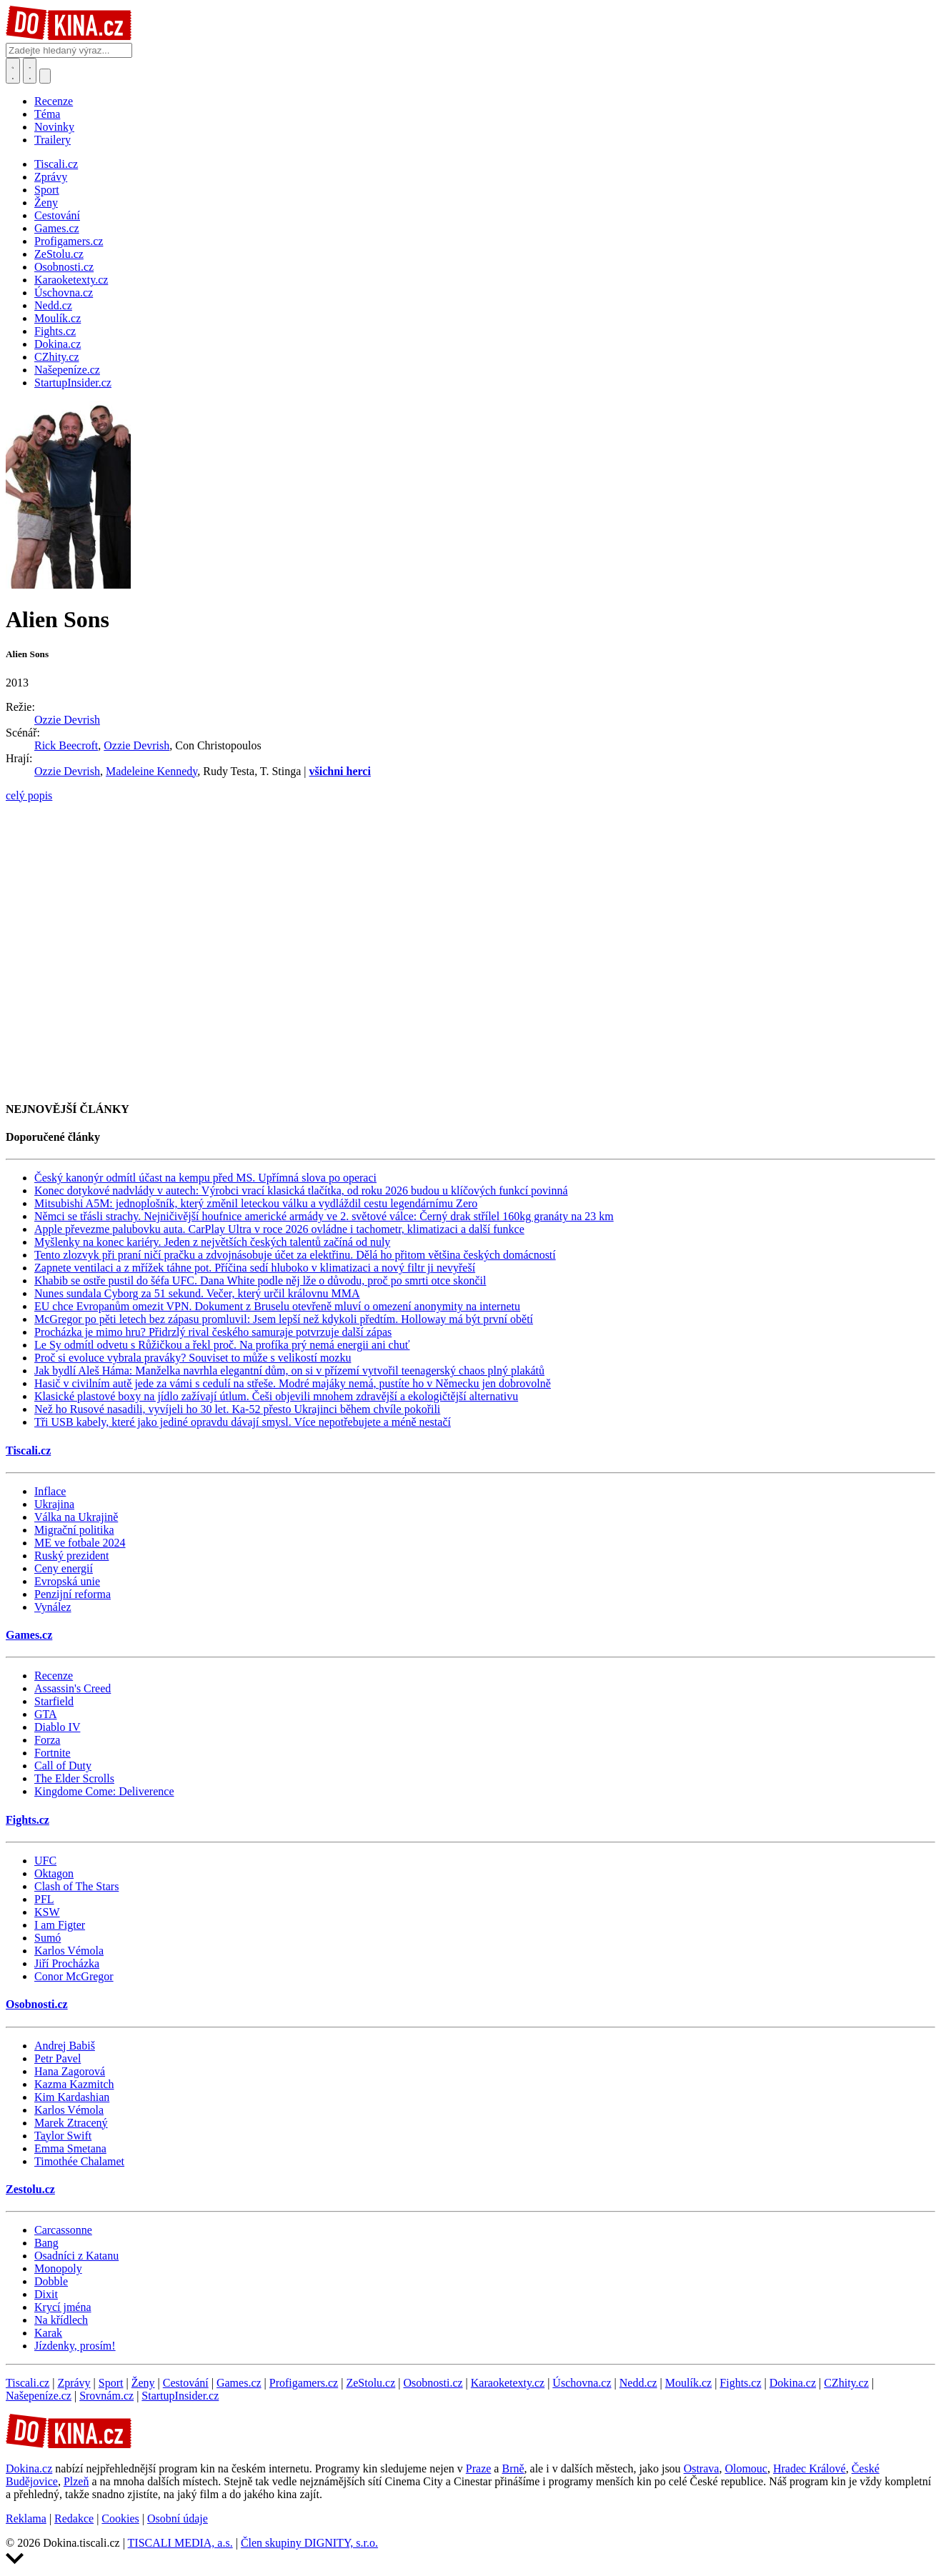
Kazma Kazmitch (74, 2084)
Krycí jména (62, 2307)
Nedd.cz (638, 2383)
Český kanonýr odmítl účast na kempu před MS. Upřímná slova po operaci (205, 1178)
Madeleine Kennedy (151, 771)
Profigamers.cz (303, 2383)
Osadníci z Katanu (76, 2256)
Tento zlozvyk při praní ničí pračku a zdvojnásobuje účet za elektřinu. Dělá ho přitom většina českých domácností (295, 1255)
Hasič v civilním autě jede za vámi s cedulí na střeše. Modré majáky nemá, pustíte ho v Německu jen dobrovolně (292, 1383)
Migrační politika (74, 1530)
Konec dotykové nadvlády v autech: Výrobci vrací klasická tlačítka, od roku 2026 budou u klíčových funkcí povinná (301, 1190)
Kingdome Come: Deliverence (104, 1791)
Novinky (54, 127)
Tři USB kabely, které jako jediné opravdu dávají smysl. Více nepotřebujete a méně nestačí (242, 1422)
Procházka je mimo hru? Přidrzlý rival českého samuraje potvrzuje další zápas (213, 1332)
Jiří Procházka (66, 1963)
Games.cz (29, 1635)
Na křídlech (61, 2320)
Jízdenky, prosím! (75, 2346)
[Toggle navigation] (30, 71)
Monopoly (58, 2268)
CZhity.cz (846, 2383)
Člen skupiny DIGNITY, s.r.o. (309, 2543)
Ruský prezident (71, 1555)
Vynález (52, 1607)
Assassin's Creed (72, 1688)
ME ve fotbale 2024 (80, 1543)
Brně (513, 2468)
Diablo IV (57, 1727)
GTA (45, 1714)
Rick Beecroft (66, 745)
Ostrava (702, 2468)
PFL (44, 1899)
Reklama (26, 2518)
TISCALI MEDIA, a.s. (180, 2543)
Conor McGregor (74, 1976)
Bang (46, 2243)
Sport (111, 2383)
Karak (48, 2333)
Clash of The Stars (76, 1886)
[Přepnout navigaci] (45, 76)
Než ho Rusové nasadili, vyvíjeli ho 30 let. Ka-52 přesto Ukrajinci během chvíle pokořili (237, 1409)
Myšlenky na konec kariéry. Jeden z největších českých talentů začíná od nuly (212, 1242)
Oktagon (54, 1873)
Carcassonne (63, 2230)
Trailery (52, 140)
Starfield (54, 1701)
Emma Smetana (70, 2148)
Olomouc (746, 2468)
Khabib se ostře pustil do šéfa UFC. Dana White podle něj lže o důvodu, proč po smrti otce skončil (260, 1280)
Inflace (50, 1491)
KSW (47, 1912)
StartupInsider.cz (180, 2396)
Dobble (51, 2281)
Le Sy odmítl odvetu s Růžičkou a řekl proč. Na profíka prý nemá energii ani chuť (222, 1345)
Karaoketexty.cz (507, 2383)
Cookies (120, 2518)
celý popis (29, 795)
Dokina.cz (793, 2383)
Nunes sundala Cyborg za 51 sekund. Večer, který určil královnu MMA (197, 1293)
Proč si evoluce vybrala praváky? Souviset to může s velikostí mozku (192, 1358)
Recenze (53, 101)
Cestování (186, 2383)
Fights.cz (27, 1820)
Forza (47, 1740)
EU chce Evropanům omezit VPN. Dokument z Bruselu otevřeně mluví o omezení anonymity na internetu (277, 1306)
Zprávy (73, 2383)
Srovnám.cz (106, 2396)
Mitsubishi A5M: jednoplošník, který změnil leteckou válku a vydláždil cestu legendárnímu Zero (255, 1203)
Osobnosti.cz (37, 2004)
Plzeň (76, 2481)
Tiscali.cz (28, 1450)
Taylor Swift (62, 2136)
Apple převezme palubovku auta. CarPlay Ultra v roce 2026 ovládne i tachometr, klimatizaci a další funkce (279, 1229)
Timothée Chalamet (79, 2161)
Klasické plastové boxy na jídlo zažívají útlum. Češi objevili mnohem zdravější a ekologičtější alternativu (276, 1396)
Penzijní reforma (72, 1594)
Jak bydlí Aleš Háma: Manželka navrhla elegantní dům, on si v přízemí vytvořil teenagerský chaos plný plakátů (289, 1370)
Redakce (74, 2518)
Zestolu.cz (30, 2189)
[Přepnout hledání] (13, 71)
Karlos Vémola (69, 1951)
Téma (47, 114)
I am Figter (59, 1925)
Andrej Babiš (64, 2046)
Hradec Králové (809, 2468)
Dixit (46, 2294)
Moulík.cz (688, 2383)
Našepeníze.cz (38, 2396)
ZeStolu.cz (370, 2383)
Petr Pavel (57, 2058)
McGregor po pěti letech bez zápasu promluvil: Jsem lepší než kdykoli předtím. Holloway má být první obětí (283, 1319)
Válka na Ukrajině (76, 1517)
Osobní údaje (177, 2518)
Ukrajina (54, 1504)
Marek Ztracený (71, 2123)
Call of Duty (62, 1765)
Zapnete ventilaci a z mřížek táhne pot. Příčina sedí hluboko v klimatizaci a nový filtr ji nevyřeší (254, 1268)
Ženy (143, 2383)
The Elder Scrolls (74, 1778)
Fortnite (52, 1753)
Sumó (47, 1938)
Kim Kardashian (71, 2097)
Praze (479, 2468)
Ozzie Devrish (67, 720)
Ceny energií (63, 1568)
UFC (45, 1860)
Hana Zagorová (69, 2071)
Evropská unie (67, 1581)
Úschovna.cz (581, 2383)
